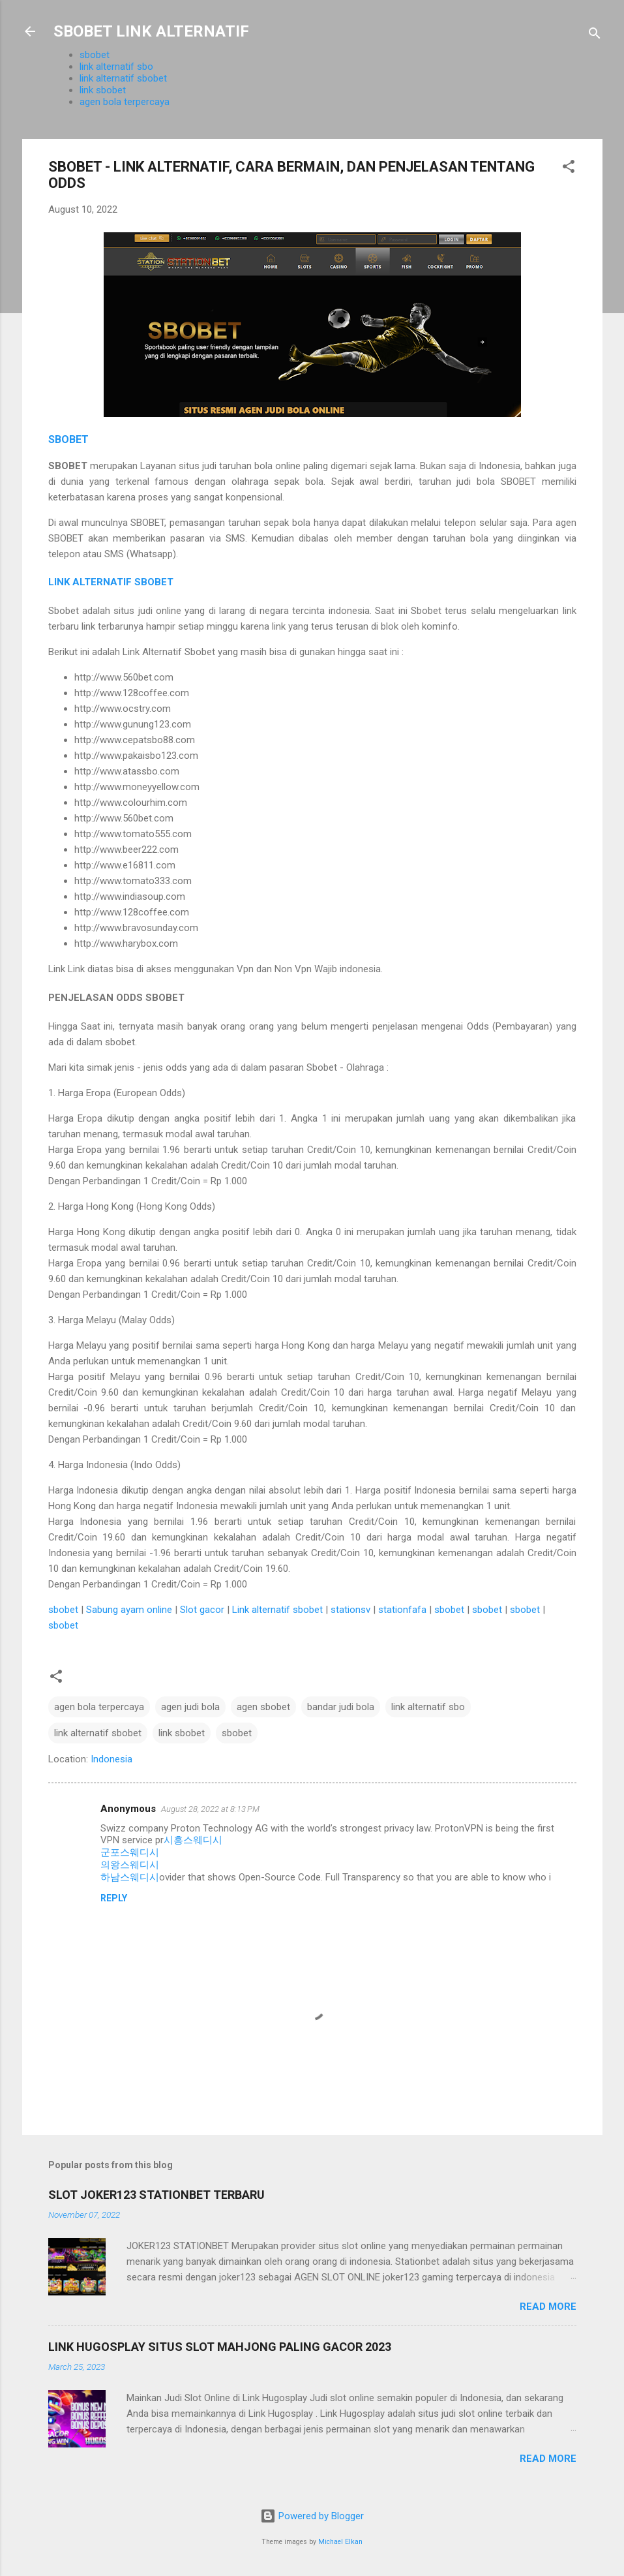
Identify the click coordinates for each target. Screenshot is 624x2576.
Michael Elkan (340, 2542)
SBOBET (68, 439)
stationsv (350, 1610)
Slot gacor (202, 1610)
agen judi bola (190, 1707)
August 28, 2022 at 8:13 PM (210, 1809)
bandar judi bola (340, 1707)
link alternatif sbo (116, 66)
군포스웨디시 (129, 1852)
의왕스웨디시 (129, 1865)
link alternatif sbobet (123, 78)
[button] (568, 169)
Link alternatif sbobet (277, 1610)
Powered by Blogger (312, 2516)
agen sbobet (263, 1707)
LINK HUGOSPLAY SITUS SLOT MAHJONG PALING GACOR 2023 (219, 2347)
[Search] (594, 35)
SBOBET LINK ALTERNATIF (151, 31)
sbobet (95, 55)
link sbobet (103, 90)
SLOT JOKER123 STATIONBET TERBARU (156, 2194)
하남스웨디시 (129, 1877)
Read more (548, 2306)
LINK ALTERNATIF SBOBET (110, 582)
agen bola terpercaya (125, 102)
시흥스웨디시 (193, 1840)
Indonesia (111, 1759)
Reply (113, 1898)
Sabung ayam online (129, 1610)
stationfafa (402, 1610)
